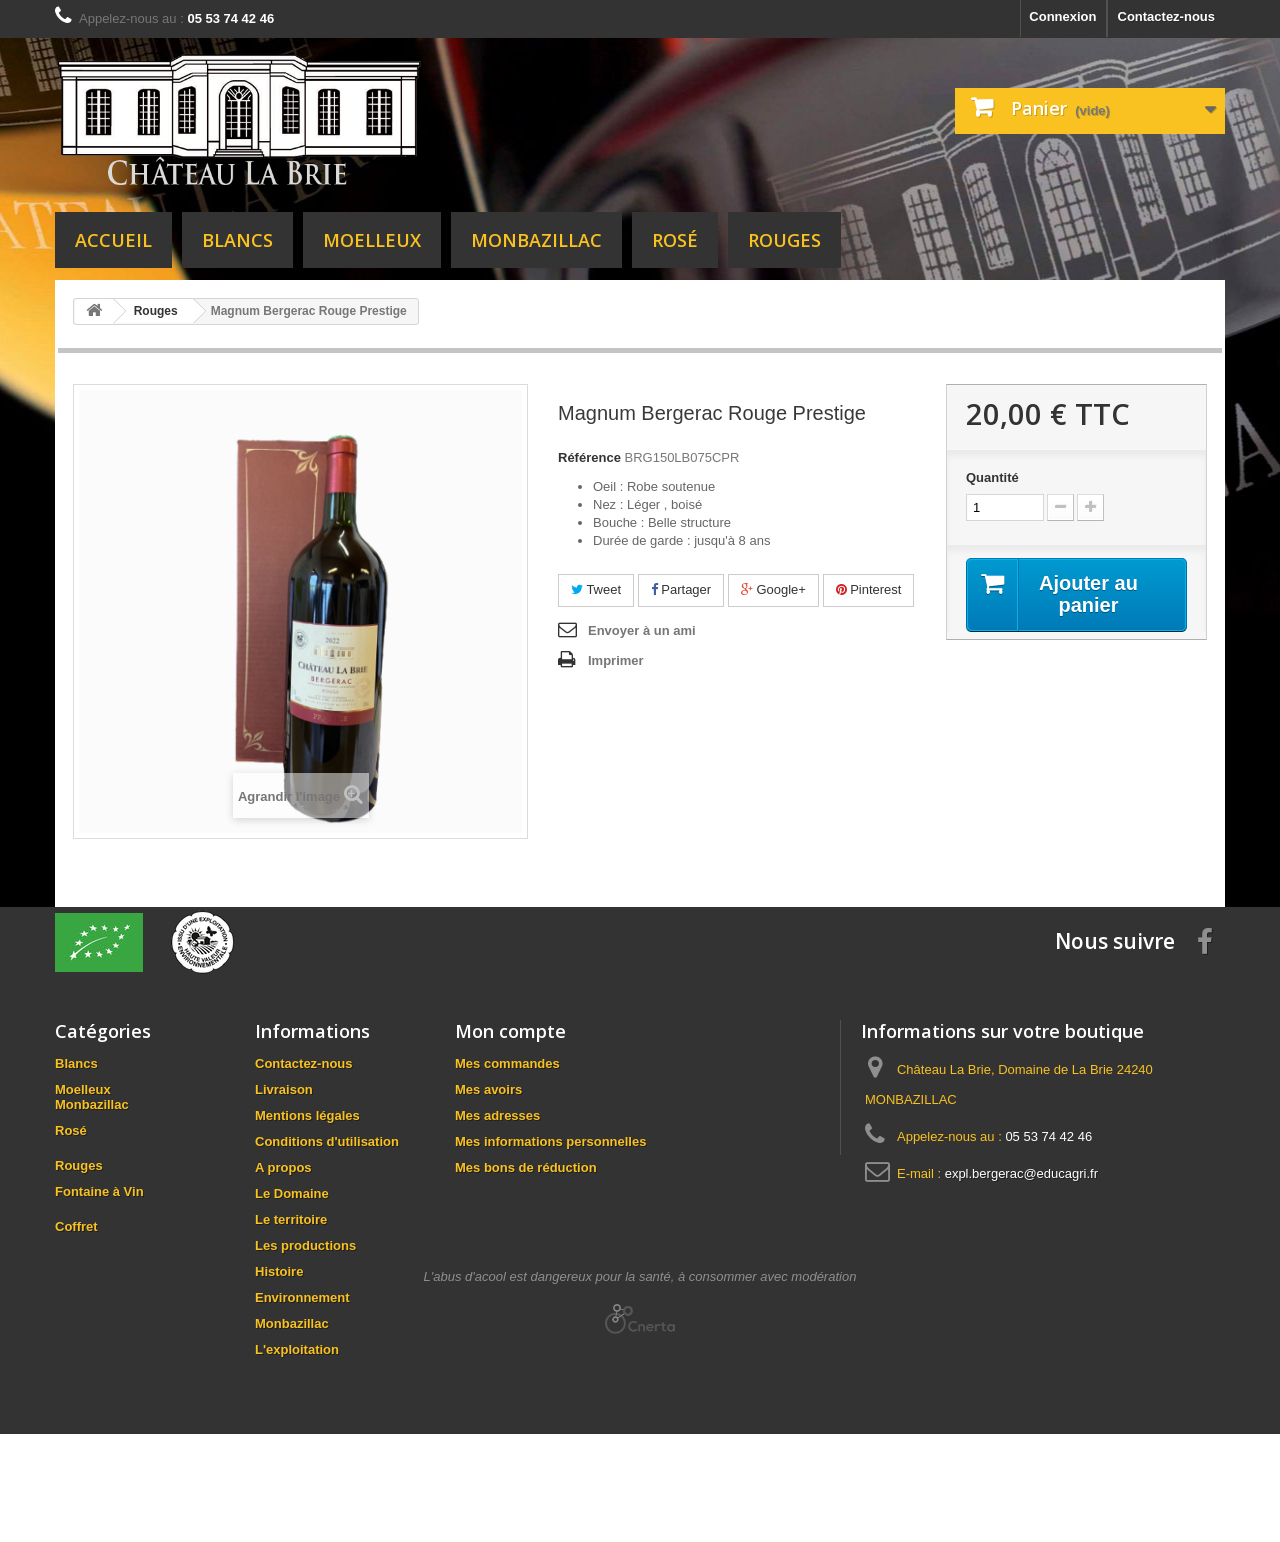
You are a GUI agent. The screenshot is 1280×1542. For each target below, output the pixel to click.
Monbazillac (536, 240)
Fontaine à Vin (99, 1211)
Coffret (76, 1246)
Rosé (675, 240)
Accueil (113, 240)
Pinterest (869, 589)
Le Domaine (292, 1193)
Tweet (596, 589)
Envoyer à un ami (642, 630)
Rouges (784, 240)
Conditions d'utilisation (327, 1141)
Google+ (773, 589)
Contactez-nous (1167, 16)
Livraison (284, 1089)
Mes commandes (507, 1063)
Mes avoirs (488, 1089)
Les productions (305, 1245)
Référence (589, 457)
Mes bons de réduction (526, 1167)
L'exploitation (297, 1349)
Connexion (1062, 16)
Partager (681, 589)
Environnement (302, 1297)
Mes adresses (497, 1115)
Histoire (279, 1271)
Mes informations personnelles (550, 1141)
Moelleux (372, 240)
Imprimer (616, 660)
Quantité (992, 477)
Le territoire (291, 1219)
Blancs (237, 240)
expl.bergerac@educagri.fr (1021, 1173)
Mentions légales (307, 1115)
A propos (283, 1167)
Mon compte (510, 1031)
